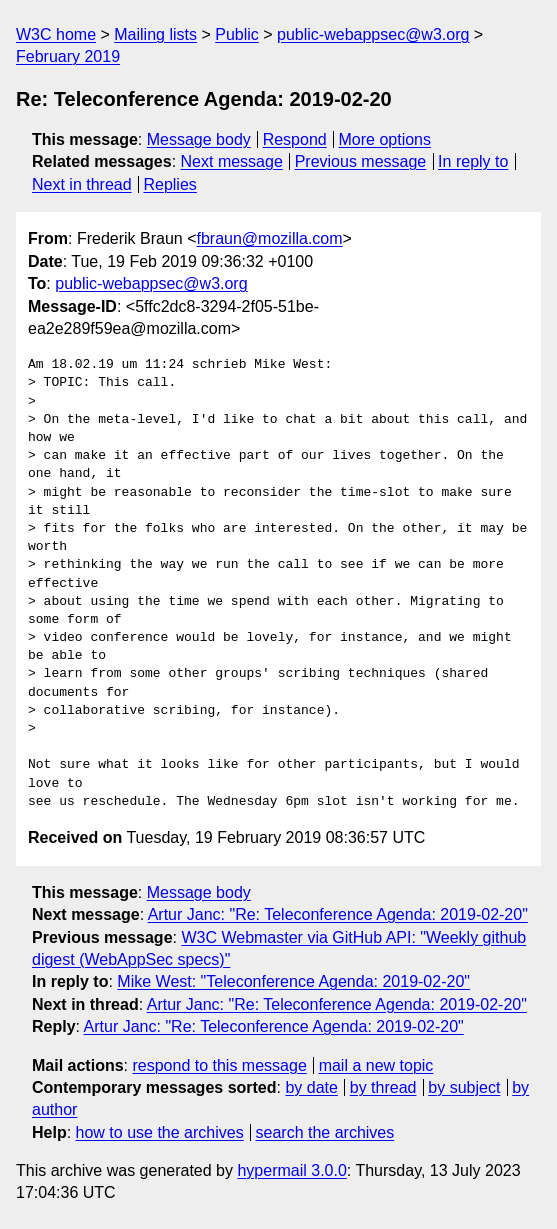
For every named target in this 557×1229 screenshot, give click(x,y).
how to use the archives (160, 1132)
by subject (464, 1087)
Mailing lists (155, 34)
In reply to (473, 161)
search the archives (325, 1132)
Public (237, 34)
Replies (169, 184)
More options (385, 139)
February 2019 (68, 56)
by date (311, 1087)
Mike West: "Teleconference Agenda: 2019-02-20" (293, 981)
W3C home (56, 34)
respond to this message (219, 1065)
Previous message (361, 161)
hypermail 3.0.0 (291, 1170)
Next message (232, 161)
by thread (383, 1087)
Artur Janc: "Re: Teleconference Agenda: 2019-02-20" (338, 914)
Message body (199, 139)
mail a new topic (376, 1065)
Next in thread (82, 184)
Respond (295, 139)
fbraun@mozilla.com (270, 238)
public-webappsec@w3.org (373, 34)
